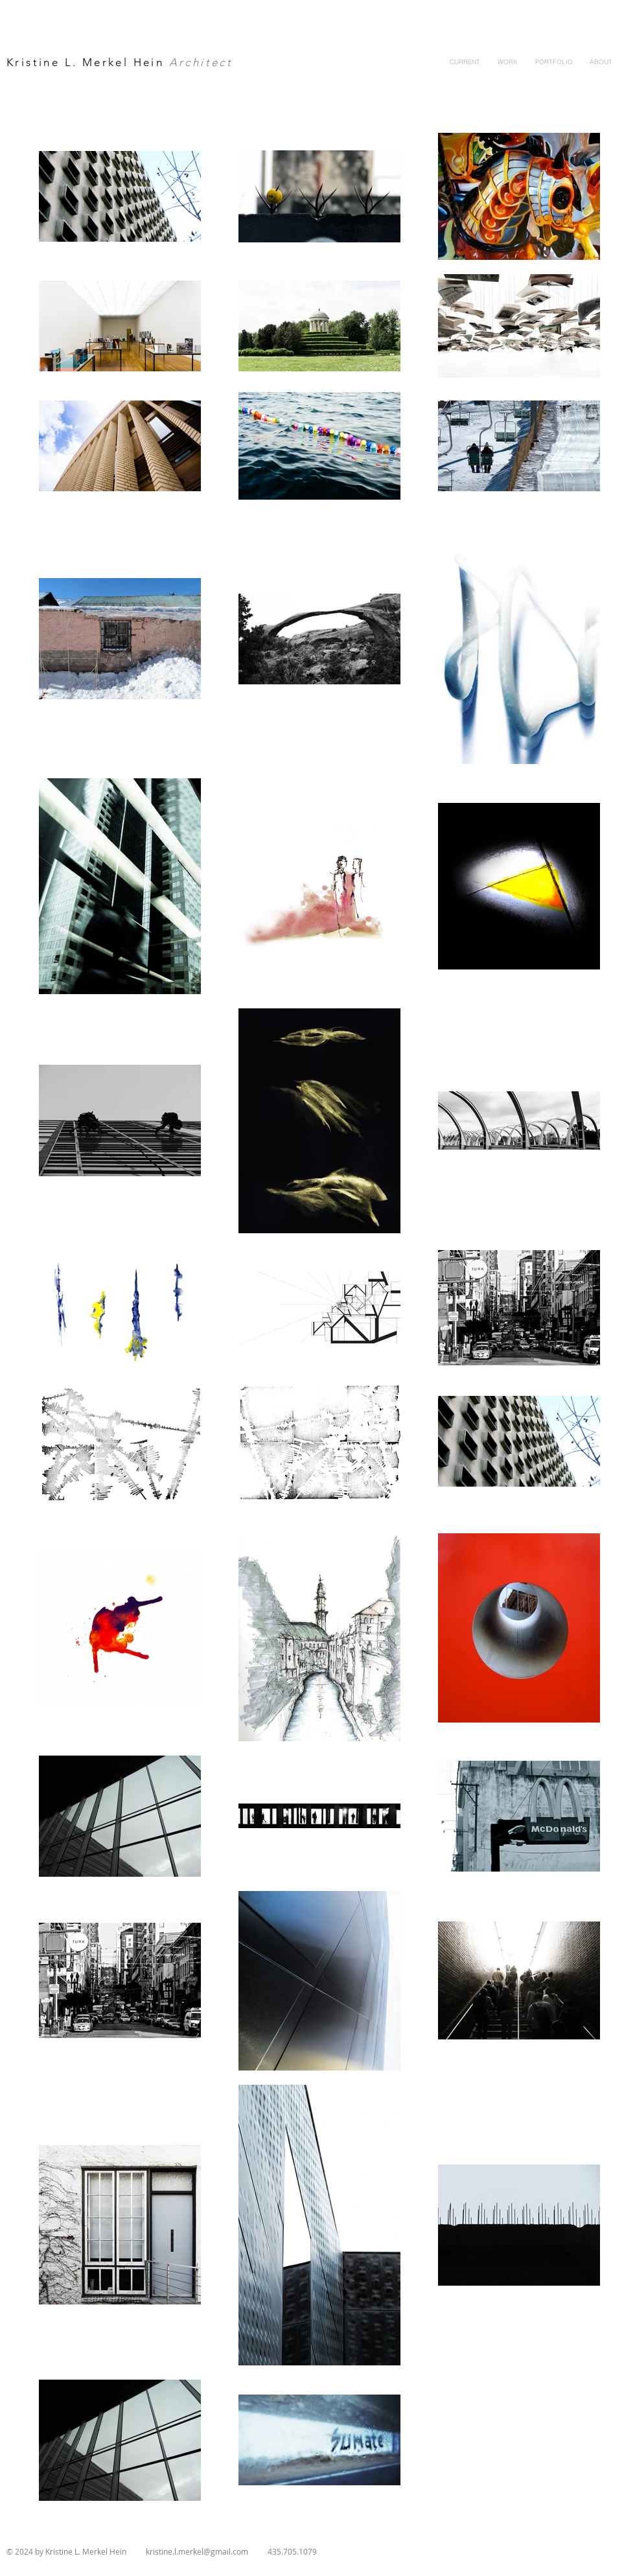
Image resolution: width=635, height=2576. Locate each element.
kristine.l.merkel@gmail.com (197, 2551)
